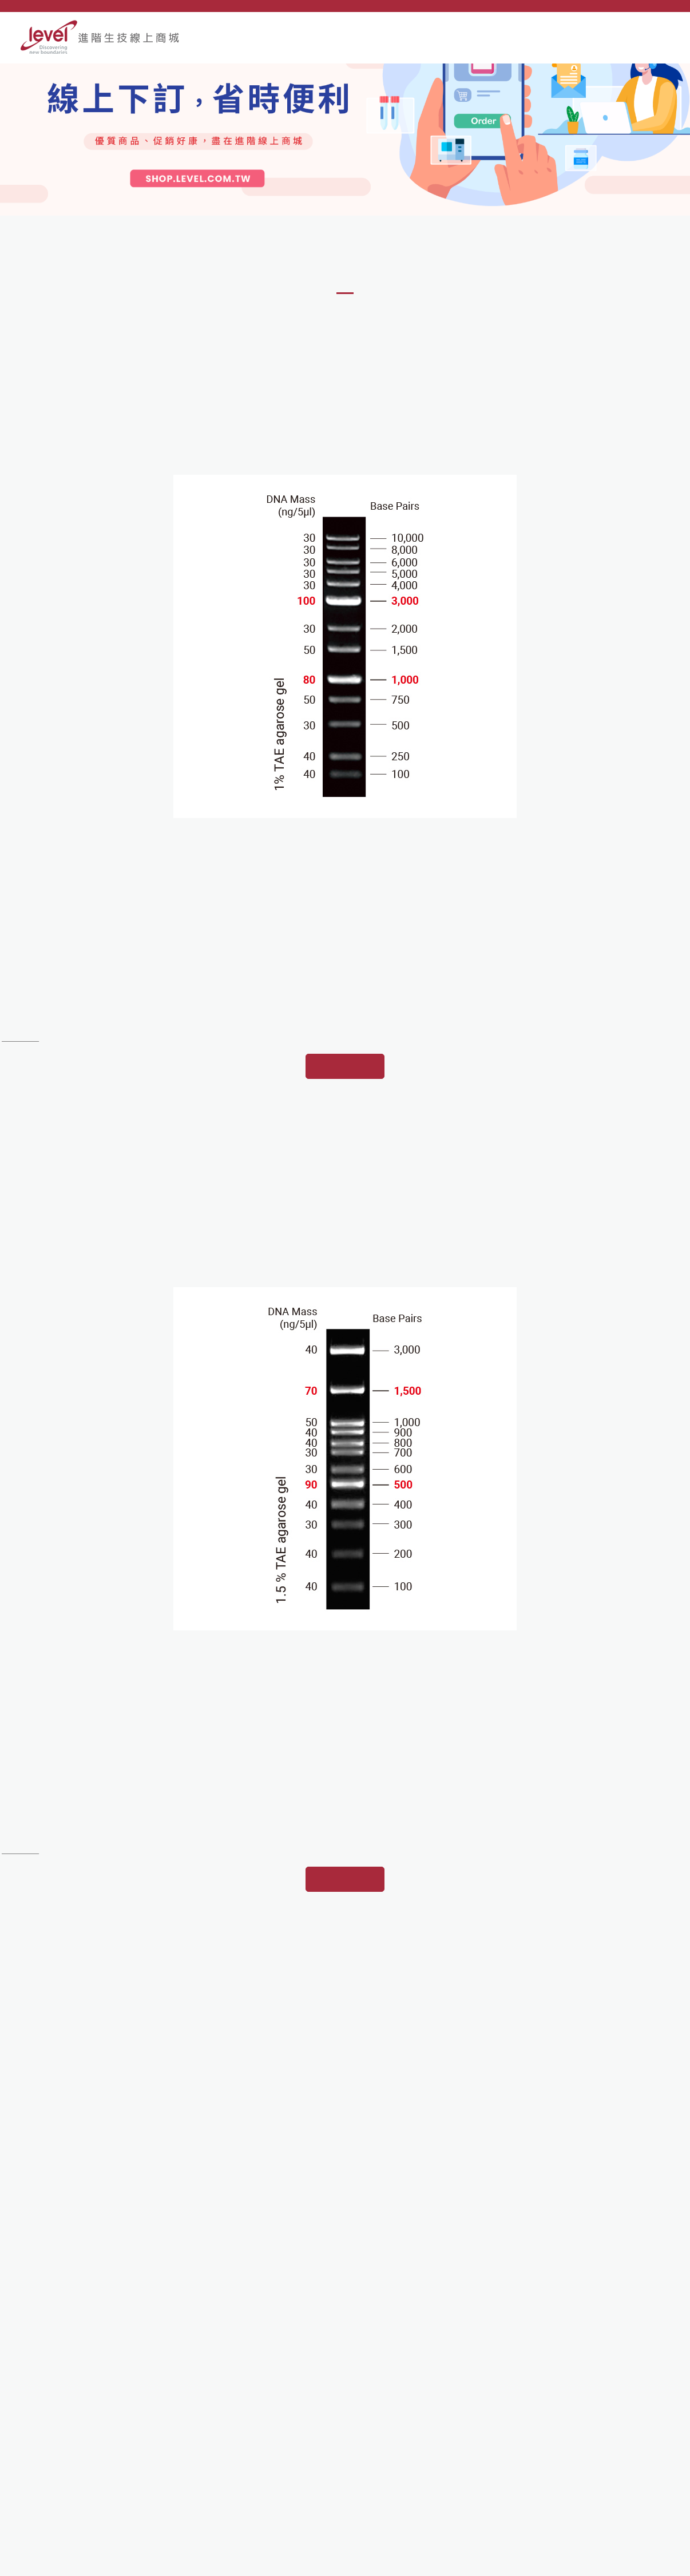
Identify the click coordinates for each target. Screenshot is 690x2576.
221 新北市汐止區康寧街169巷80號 (110, 2428)
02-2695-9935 (67, 2446)
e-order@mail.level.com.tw (91, 2483)
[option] (345, 172)
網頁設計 (620, 2561)
